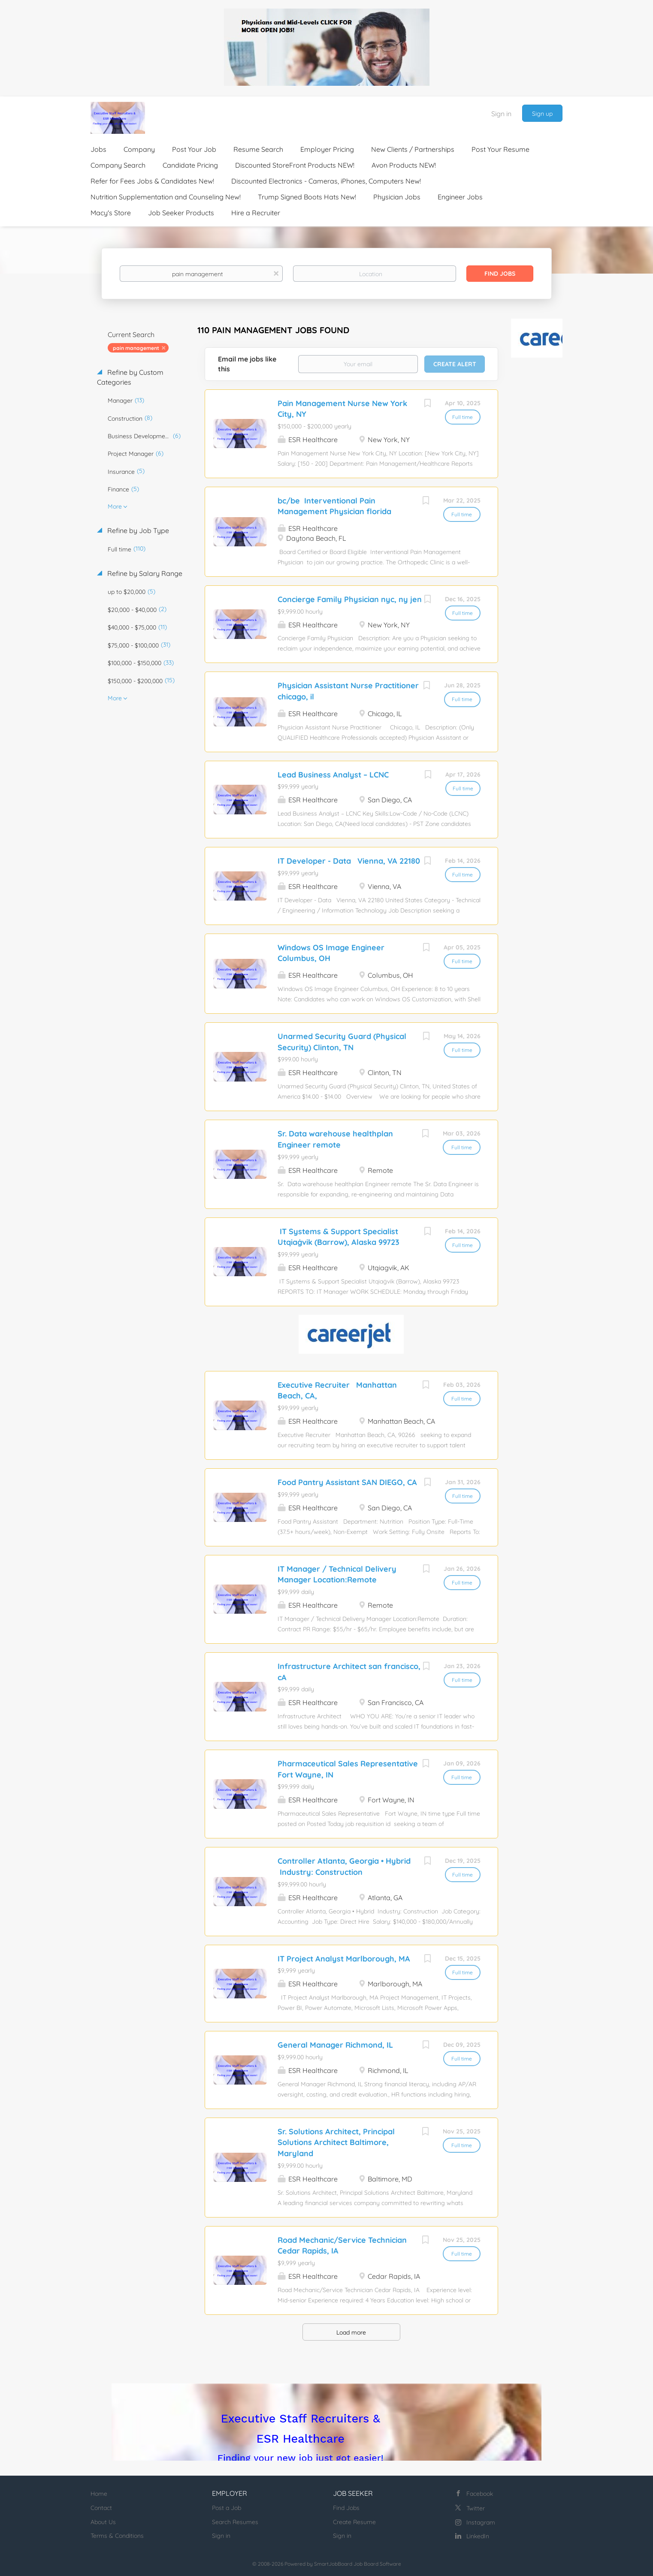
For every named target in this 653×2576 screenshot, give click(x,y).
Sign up (542, 114)
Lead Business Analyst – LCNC (333, 775)
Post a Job (226, 2508)
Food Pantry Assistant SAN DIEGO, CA (347, 1482)
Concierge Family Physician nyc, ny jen (350, 599)
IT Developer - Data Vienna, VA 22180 (349, 861)
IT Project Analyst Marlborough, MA (344, 1959)
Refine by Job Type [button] (137, 530)
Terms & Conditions (117, 2536)
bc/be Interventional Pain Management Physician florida (334, 506)
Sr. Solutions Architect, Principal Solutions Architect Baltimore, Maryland (336, 2142)
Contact (101, 2508)
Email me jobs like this (247, 364)
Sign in (501, 113)
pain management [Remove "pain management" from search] (136, 348)
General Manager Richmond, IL (335, 2045)
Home (99, 2494)
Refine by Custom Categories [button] (130, 377)
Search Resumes (235, 2522)
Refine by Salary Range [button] (144, 573)
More (115, 506)
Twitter (475, 2508)
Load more (351, 2332)
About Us (103, 2522)
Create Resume (354, 2522)
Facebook (479, 2494)
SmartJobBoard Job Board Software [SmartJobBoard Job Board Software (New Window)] (357, 2564)
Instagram (480, 2522)
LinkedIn (477, 2536)
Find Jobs (499, 273)
